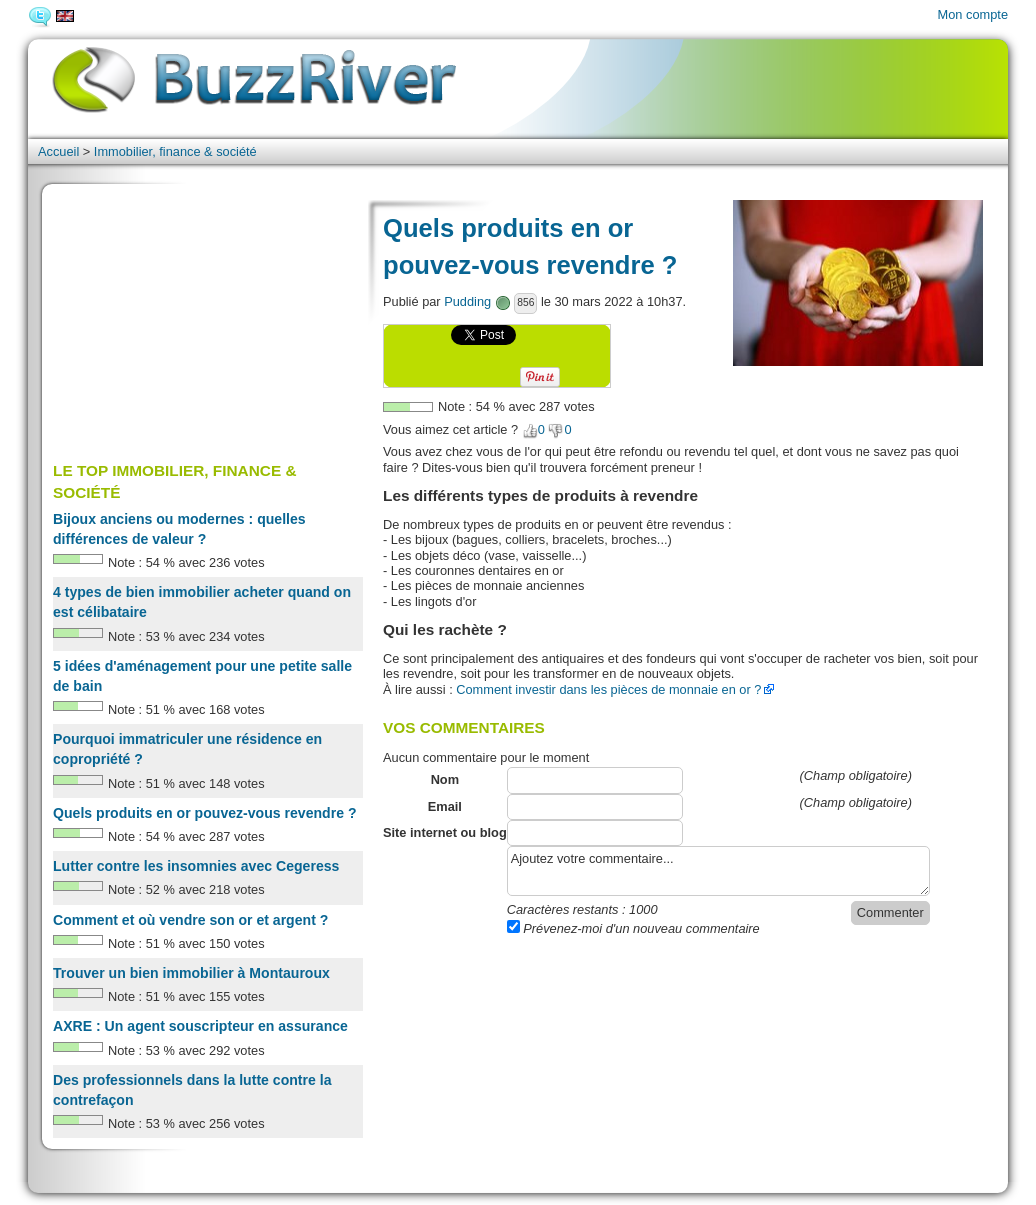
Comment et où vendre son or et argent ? (190, 920)
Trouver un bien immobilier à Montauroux (191, 973)
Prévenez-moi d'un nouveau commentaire (633, 928)
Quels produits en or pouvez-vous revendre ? (205, 813)
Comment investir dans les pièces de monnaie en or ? (608, 689)
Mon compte (973, 14)
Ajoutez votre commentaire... (718, 871)
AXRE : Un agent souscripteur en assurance (200, 1026)
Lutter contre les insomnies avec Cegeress (196, 866)
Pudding (467, 301)
